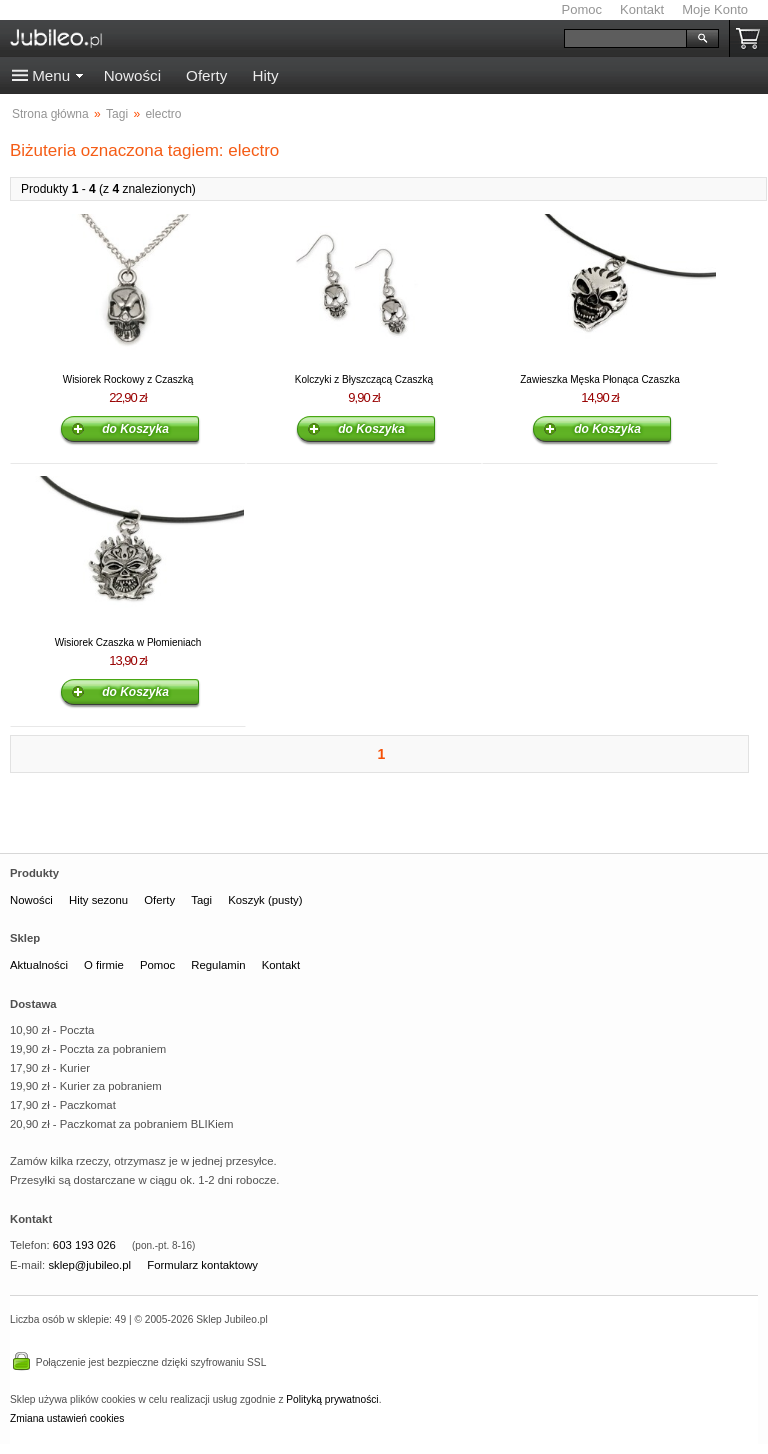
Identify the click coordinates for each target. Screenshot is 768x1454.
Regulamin (218, 965)
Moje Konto (715, 9)
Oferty (206, 75)
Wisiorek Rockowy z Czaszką (128, 379)
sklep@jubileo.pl (89, 1265)
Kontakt (642, 9)
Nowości (132, 75)
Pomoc (582, 9)
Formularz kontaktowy (202, 1265)
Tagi (201, 900)
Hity (265, 75)
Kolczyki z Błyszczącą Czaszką (364, 379)
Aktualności (39, 965)
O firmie (104, 965)
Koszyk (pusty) (265, 900)
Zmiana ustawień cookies (67, 1418)
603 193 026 (84, 1245)
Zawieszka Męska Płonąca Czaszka (600, 379)
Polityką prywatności (332, 1399)
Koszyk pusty (752, 38)
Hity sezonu (98, 900)
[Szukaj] (625, 38)
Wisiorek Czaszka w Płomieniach (128, 642)
